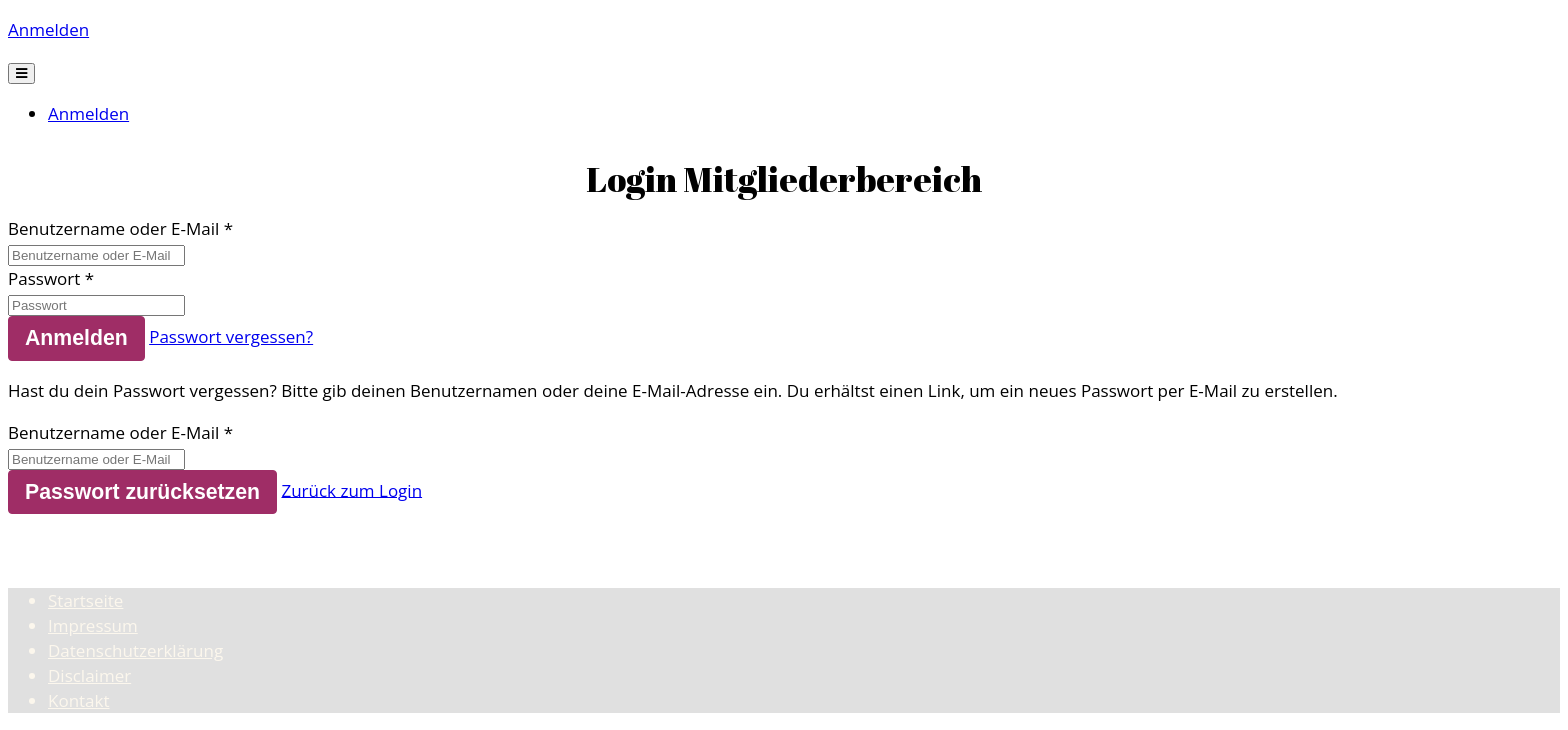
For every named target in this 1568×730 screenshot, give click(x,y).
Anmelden (48, 29)
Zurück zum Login (351, 489)
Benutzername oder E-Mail (113, 228)
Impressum (93, 625)
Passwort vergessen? (231, 336)
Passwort (44, 278)
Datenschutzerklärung (135, 650)
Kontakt (79, 700)
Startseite (85, 600)
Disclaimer (89, 675)
